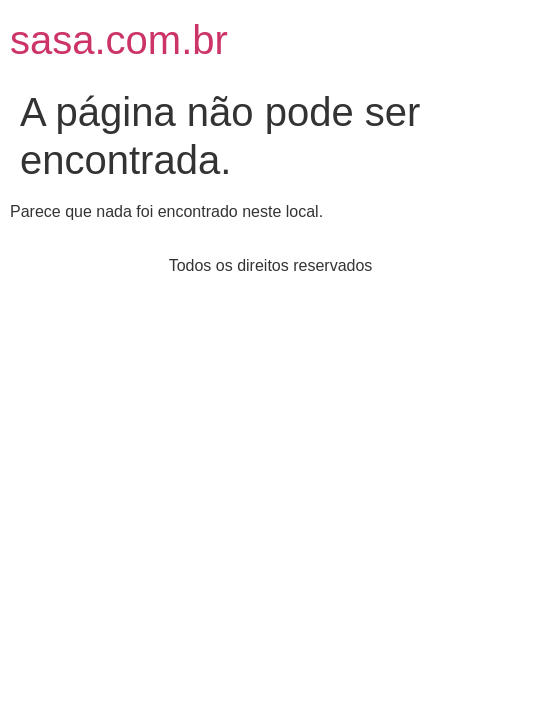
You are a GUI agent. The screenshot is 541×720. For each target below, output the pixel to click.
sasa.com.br (119, 40)
